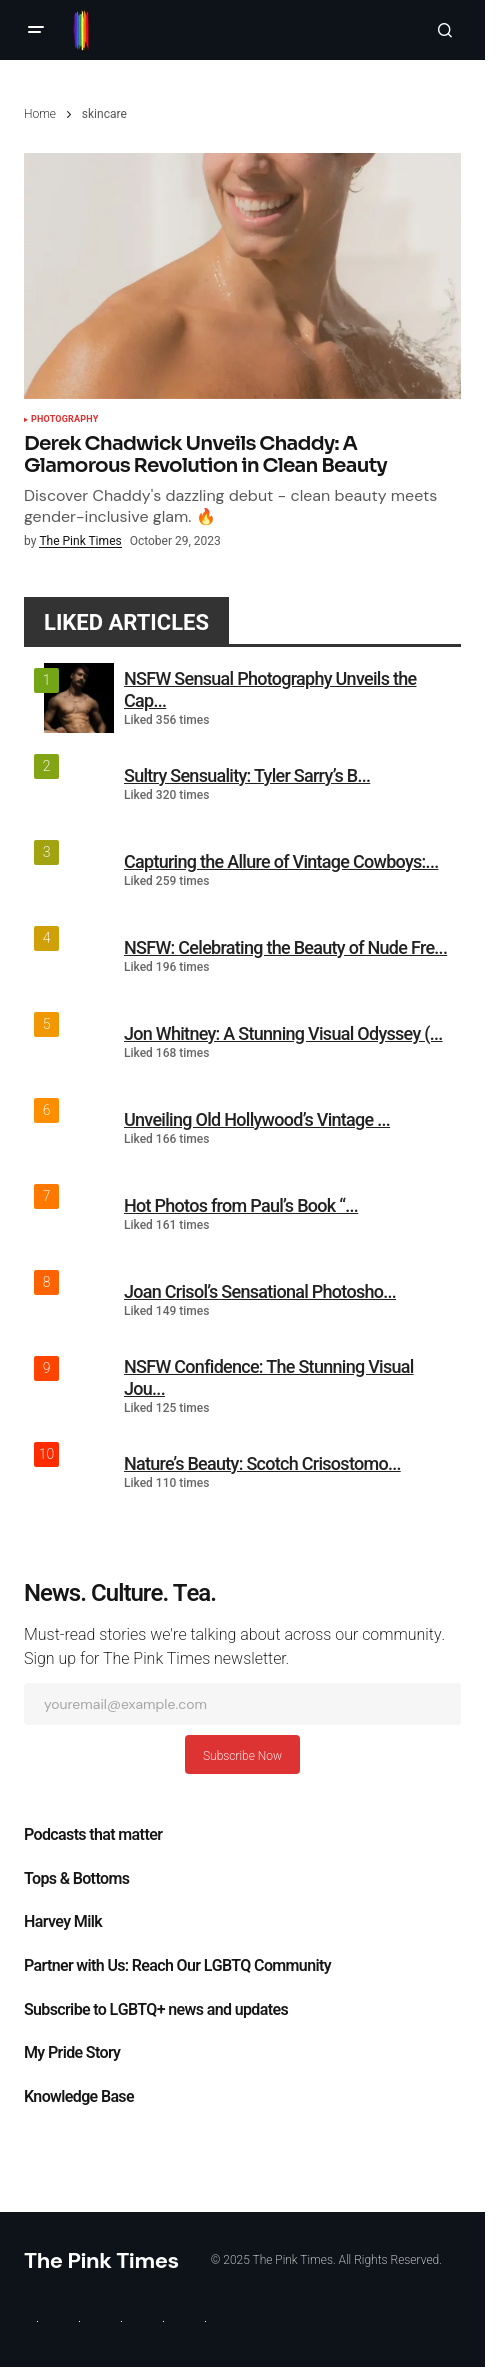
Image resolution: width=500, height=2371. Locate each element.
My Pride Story (72, 2053)
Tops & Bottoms (76, 1879)
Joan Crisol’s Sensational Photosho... (260, 1291)
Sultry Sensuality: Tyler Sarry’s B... (247, 775)
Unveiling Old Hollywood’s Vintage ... (257, 1119)
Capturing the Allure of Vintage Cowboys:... (281, 861)
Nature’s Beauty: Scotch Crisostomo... (262, 1463)
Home (40, 114)
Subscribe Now (242, 1756)
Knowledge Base (79, 2097)
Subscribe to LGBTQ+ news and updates (156, 2010)
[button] (36, 30)
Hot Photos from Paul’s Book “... (241, 1205)
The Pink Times (101, 2260)
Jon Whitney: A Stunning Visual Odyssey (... (283, 1033)
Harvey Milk (63, 1922)
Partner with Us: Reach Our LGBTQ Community (177, 1966)
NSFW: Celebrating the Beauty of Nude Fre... (285, 947)
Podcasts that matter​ (93, 1835)
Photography (64, 420)
